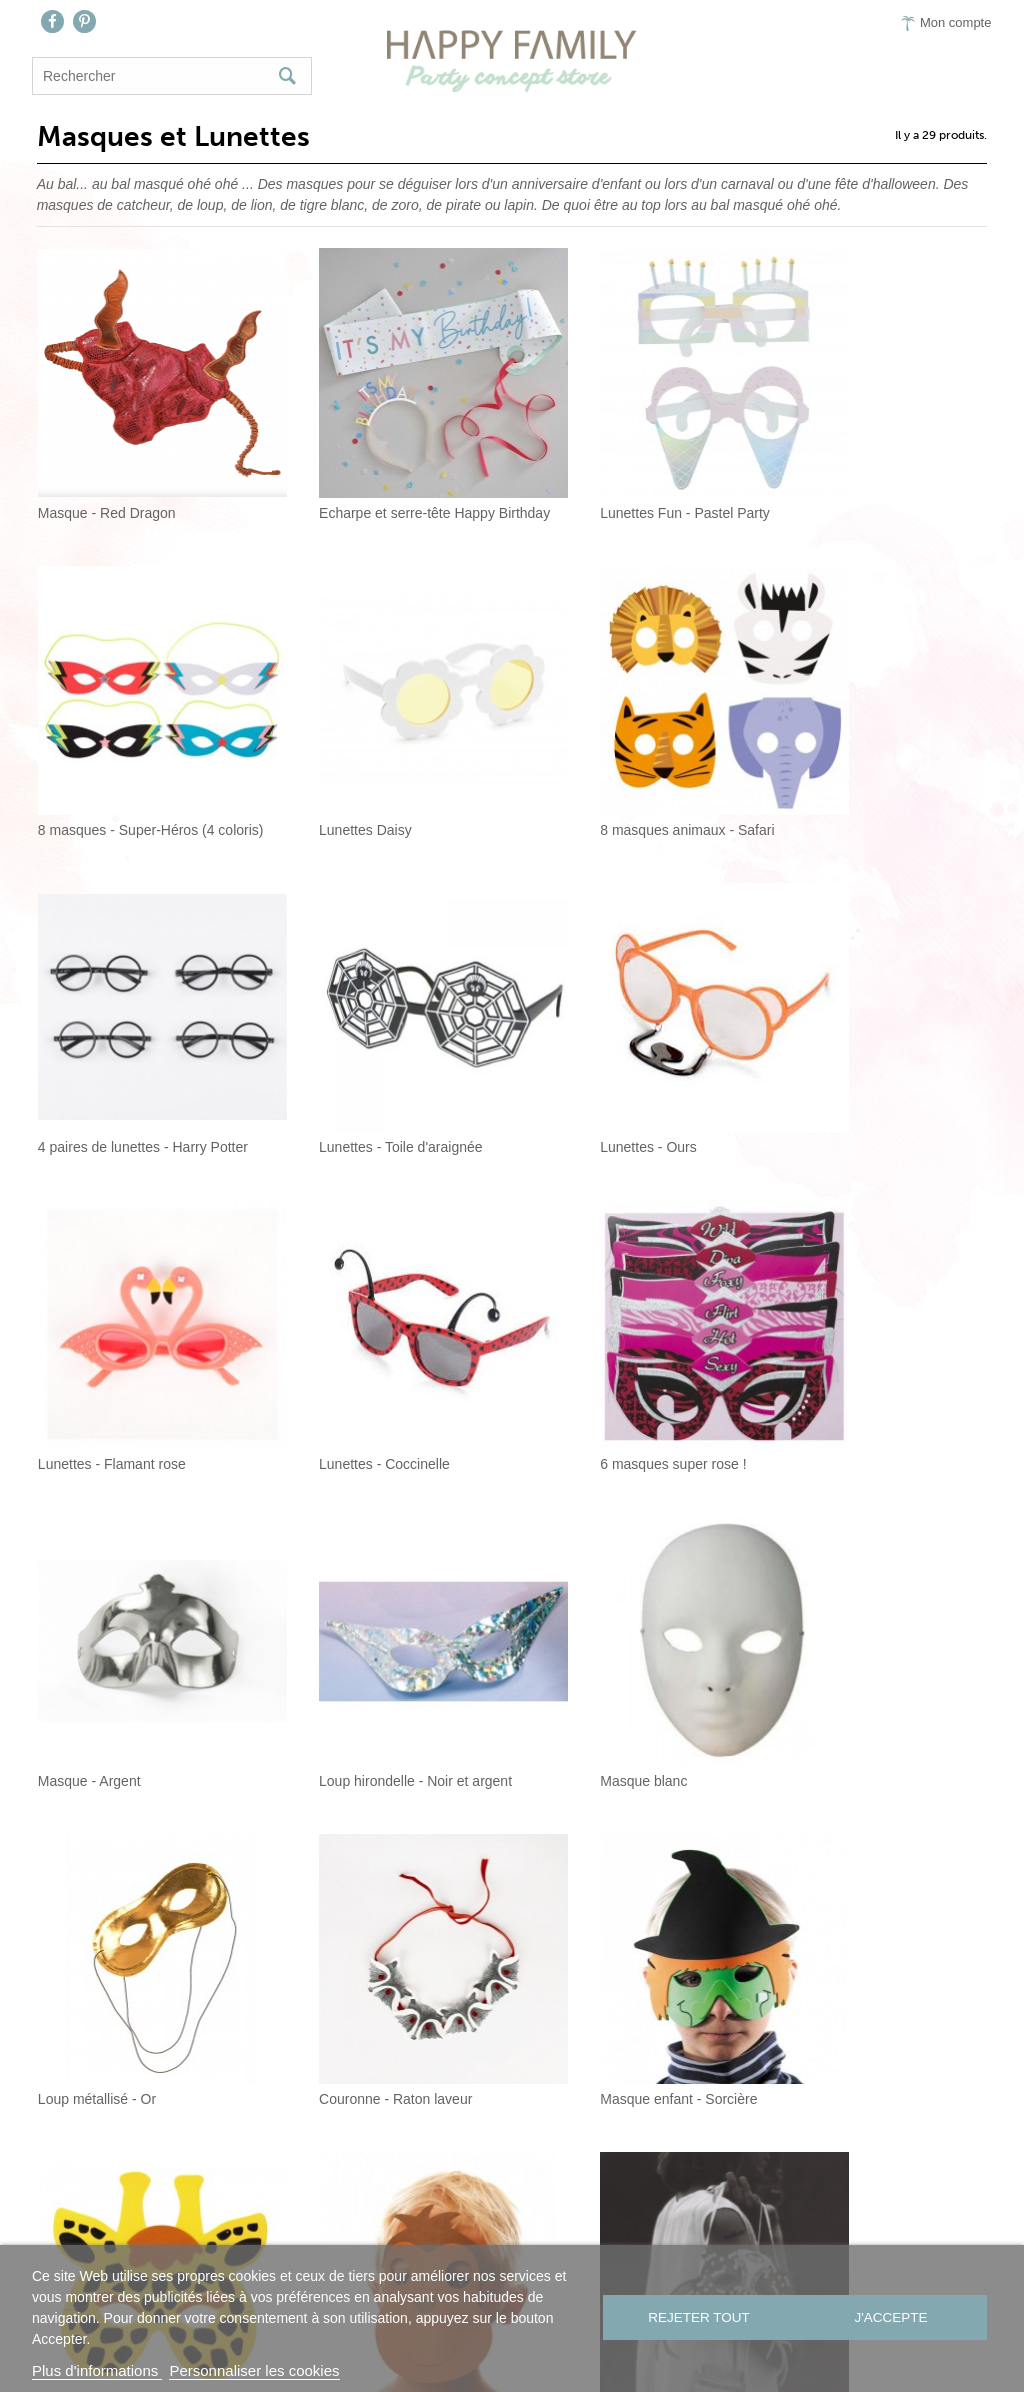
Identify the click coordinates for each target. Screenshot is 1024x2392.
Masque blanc (571, 1328)
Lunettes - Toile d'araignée (857, 761)
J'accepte (893, 2318)
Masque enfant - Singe (845, 1611)
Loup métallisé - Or (834, 1328)
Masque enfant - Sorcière (359, 1611)
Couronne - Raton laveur (109, 1611)
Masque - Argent (84, 1328)
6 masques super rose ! (848, 1045)
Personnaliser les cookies (254, 2370)
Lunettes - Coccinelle (593, 1045)
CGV (683, 2243)
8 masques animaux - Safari (368, 761)
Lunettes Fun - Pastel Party (613, 478)
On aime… (523, 2243)
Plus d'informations (97, 2370)
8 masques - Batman (345, 1895)
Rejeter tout (697, 2318)
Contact (425, 2243)
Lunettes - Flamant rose (355, 1045)
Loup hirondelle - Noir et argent (377, 1328)
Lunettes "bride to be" (842, 1895)
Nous (346, 2243)
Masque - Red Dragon (102, 478)
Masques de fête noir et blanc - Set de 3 (140, 1895)
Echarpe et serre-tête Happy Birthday (388, 478)
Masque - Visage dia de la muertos (635, 1895)
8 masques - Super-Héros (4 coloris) (882, 478)
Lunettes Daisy (79, 761)
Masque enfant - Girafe (599, 1611)
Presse (614, 2243)
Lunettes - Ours (81, 1045)
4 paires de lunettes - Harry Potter (633, 761)
